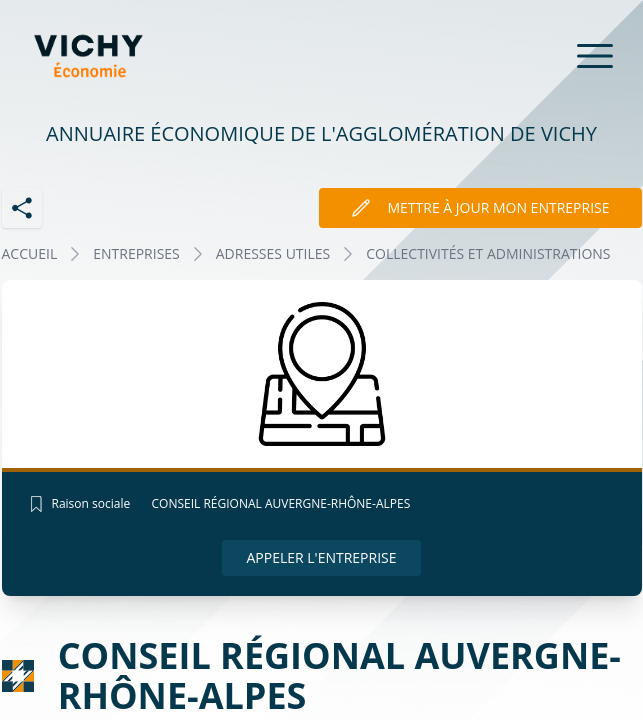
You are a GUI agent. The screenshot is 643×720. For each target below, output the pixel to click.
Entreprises (136, 253)
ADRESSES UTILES (273, 253)
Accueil (30, 253)
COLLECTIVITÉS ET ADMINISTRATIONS (488, 253)
